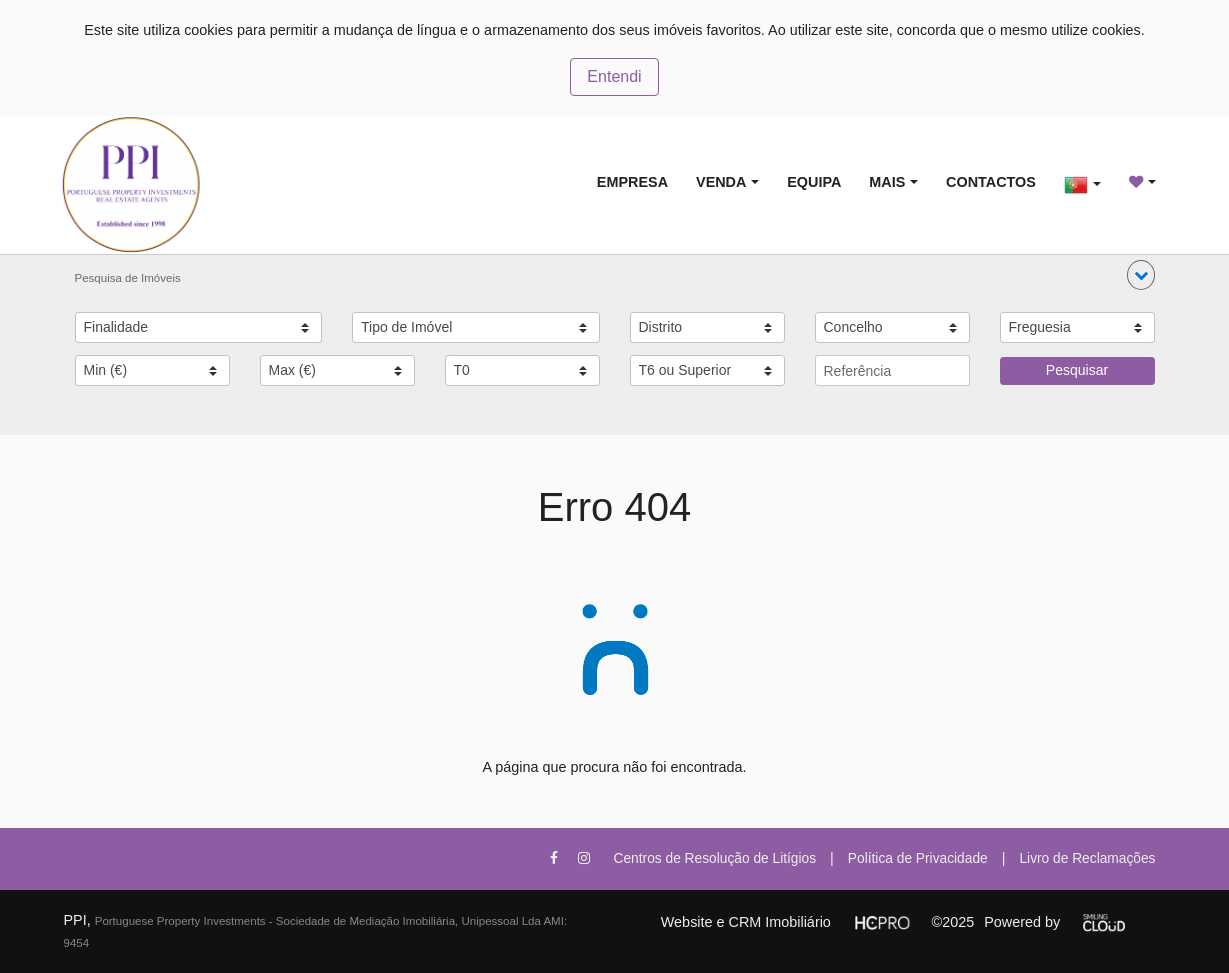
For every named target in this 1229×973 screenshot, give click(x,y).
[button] (1141, 275)
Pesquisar (1077, 370)
